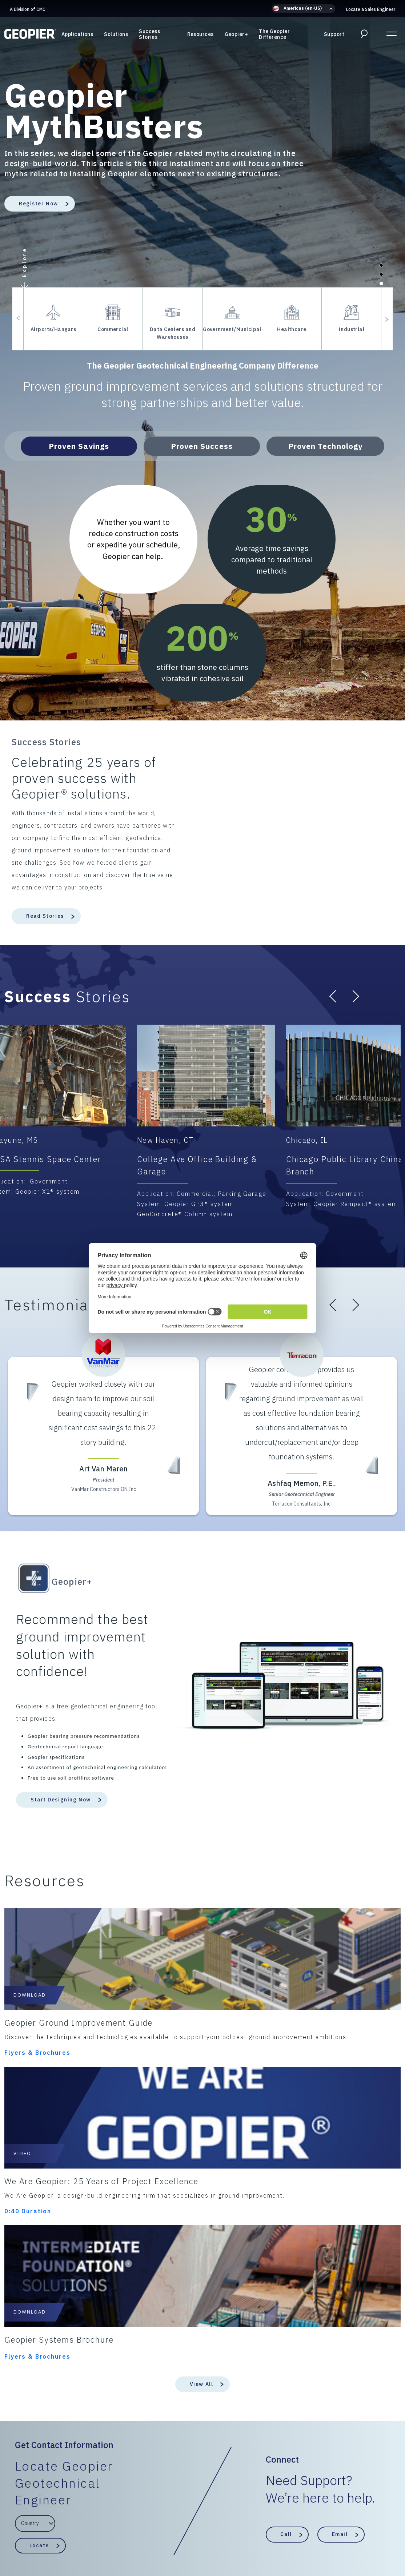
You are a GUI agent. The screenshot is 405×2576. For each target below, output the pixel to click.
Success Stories (149, 36)
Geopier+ (236, 36)
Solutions (116, 36)
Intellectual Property (273, 2539)
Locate (39, 2274)
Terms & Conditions (101, 2539)
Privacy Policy (49, 2539)
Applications (77, 36)
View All (201, 2113)
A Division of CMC (27, 9)
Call (286, 2263)
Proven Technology (325, 446)
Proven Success (202, 446)
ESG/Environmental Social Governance (186, 2539)
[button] (303, 8)
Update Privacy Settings (342, 2539)
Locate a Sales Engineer (370, 9)
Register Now (38, 203)
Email (340, 2263)
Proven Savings (79, 446)
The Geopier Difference (274, 36)
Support (334, 36)
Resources (200, 36)
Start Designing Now (61, 1799)
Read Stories (45, 916)
